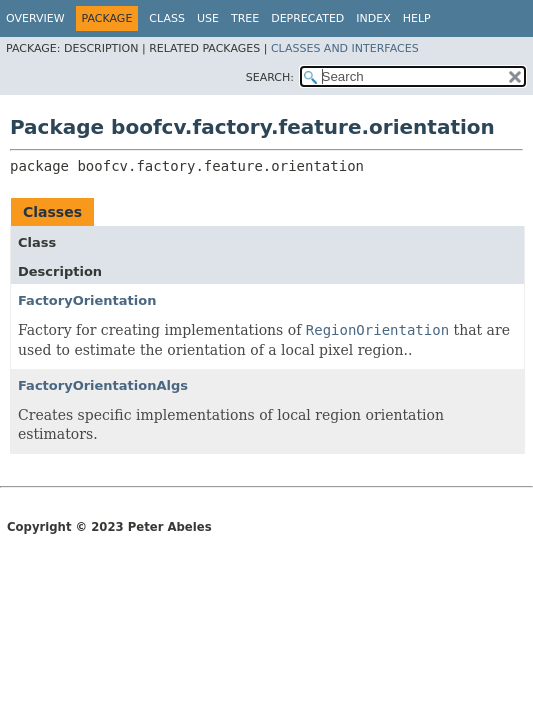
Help (417, 18)
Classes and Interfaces (345, 48)
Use (208, 18)
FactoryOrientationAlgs (103, 385)
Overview (35, 18)
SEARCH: (270, 77)
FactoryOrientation (87, 300)
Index (373, 18)
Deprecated (307, 18)
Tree (245, 18)
